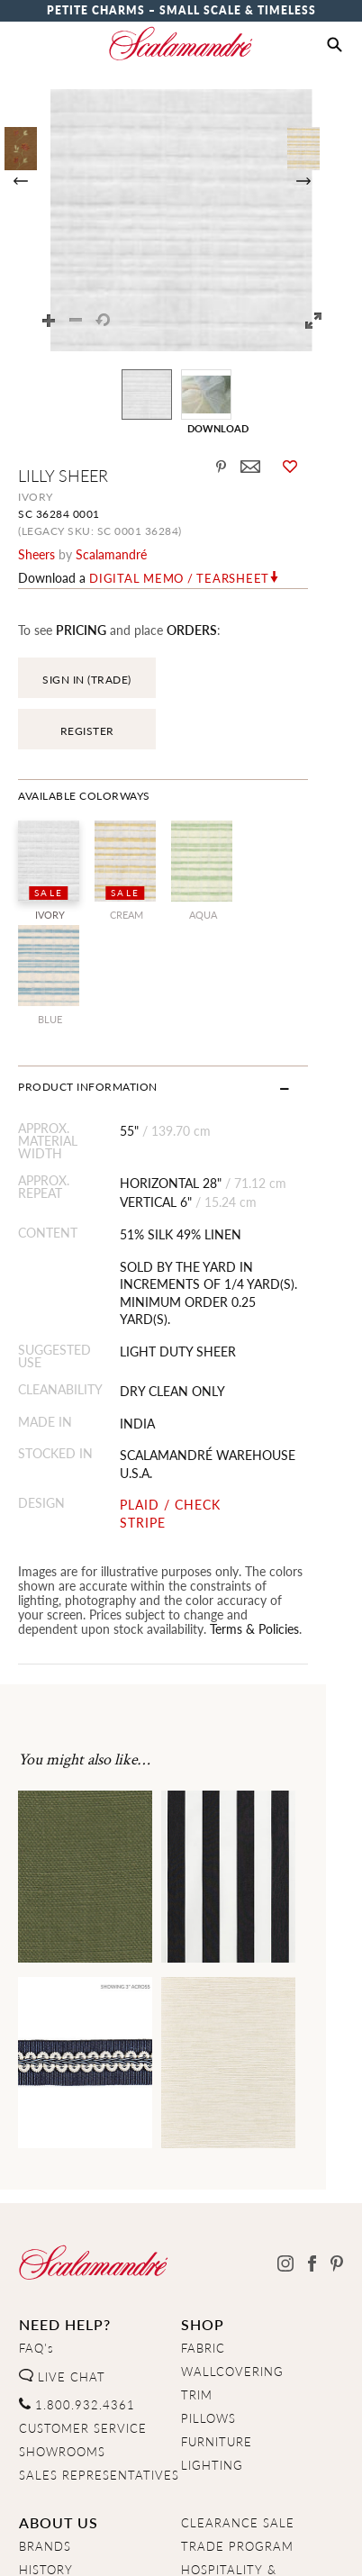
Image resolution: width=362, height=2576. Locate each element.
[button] (334, 45)
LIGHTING (212, 2287)
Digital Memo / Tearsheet (179, 578)
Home (36, 2546)
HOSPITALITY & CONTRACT (228, 2398)
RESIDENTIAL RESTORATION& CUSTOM (225, 2443)
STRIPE (153, 1344)
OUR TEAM (53, 2415)
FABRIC (203, 2170)
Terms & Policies (62, 1450)
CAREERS (48, 2438)
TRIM (197, 2217)
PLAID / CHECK (181, 1326)
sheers (36, 554)
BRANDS (45, 2368)
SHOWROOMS (62, 2273)
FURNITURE (216, 2263)
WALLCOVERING (232, 2193)
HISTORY (46, 2391)
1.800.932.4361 (77, 2226)
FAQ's (36, 2170)
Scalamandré (111, 554)
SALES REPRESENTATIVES (99, 2297)
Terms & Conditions (241, 2546)
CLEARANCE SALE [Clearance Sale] (237, 2344)
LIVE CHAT (62, 2199)
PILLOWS (208, 2240)
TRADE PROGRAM (237, 2368)
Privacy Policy (118, 2546)
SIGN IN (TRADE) (86, 679)
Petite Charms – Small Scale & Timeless (181, 10)
